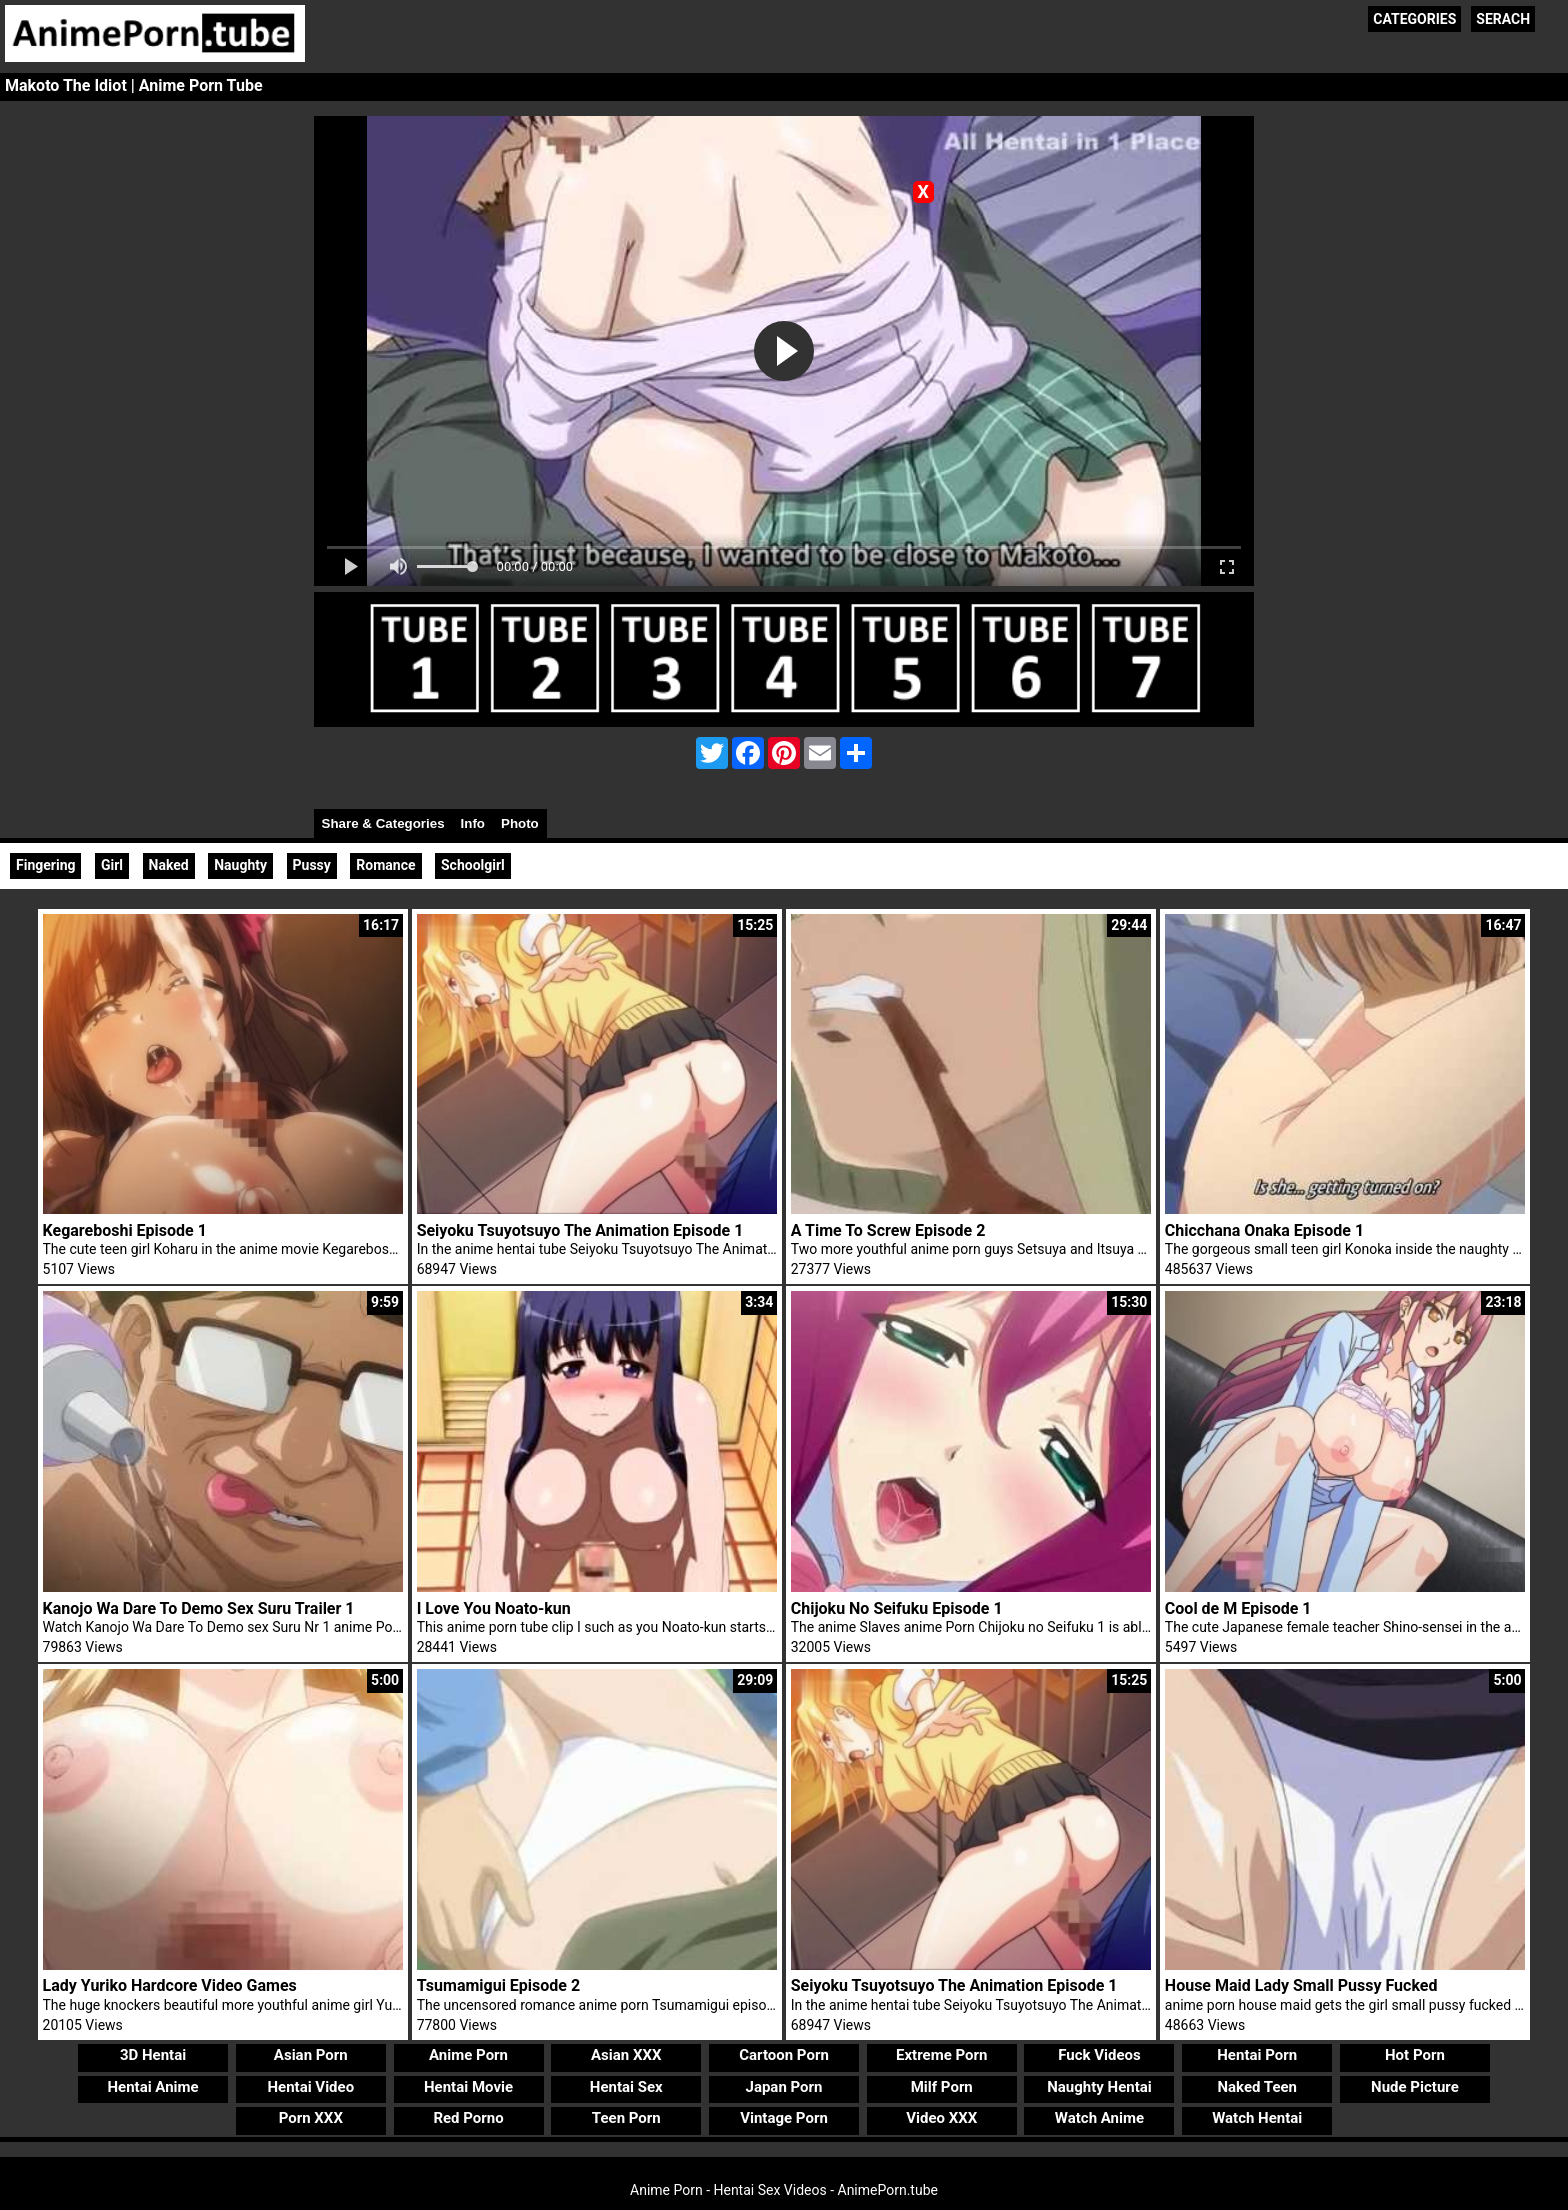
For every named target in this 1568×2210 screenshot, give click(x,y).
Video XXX (941, 2118)
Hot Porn (1415, 2055)
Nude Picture (1415, 2087)
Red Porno (468, 2118)
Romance (385, 865)
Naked (169, 865)
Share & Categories (383, 823)
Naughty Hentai (1099, 2087)
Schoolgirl (473, 865)
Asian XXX (626, 2055)
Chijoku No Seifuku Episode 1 (897, 1608)
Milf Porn (942, 2087)
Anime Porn (468, 2055)
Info (473, 823)
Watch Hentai (1257, 2118)
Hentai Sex (626, 2087)
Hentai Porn (1257, 2055)
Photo (520, 823)
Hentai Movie (468, 2087)
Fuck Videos (1099, 2055)
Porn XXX (311, 2118)
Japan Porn (784, 2087)
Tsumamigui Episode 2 (499, 1985)
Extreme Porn (941, 2055)
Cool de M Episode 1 (1238, 1608)
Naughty (240, 865)
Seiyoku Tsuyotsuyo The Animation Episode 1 (580, 1230)
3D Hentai (153, 2055)
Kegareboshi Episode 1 (125, 1230)
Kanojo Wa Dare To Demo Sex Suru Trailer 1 (199, 1608)
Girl (112, 865)
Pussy (312, 865)
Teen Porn (626, 2118)
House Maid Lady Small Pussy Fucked (1301, 1985)
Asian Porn (311, 2055)
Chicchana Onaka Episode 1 (1264, 1230)
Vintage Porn (784, 2118)
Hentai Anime (152, 2087)
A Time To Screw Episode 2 (888, 1230)
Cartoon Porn (784, 2055)
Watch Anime (1099, 2118)
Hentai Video (310, 2087)
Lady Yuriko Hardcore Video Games (170, 1985)
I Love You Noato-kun (494, 1608)
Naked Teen (1257, 2087)
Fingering (45, 865)
